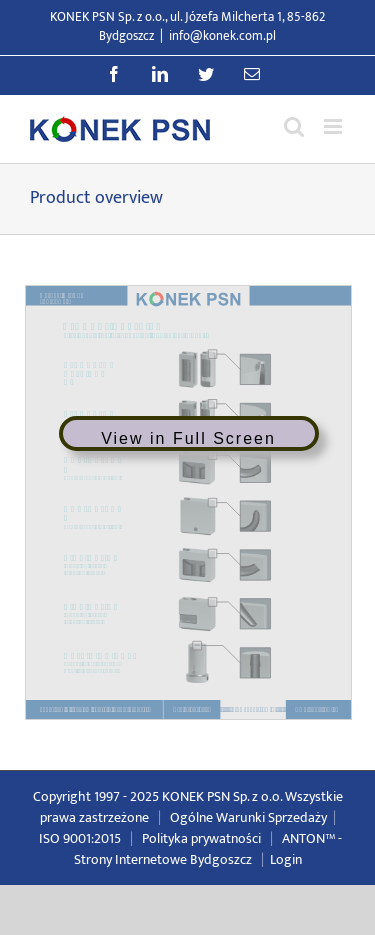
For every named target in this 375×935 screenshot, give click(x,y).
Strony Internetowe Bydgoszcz (163, 859)
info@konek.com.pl (222, 36)
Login (286, 859)
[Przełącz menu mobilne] (334, 126)
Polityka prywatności (201, 838)
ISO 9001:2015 (80, 838)
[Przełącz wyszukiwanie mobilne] (294, 126)
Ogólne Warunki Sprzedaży (248, 817)
